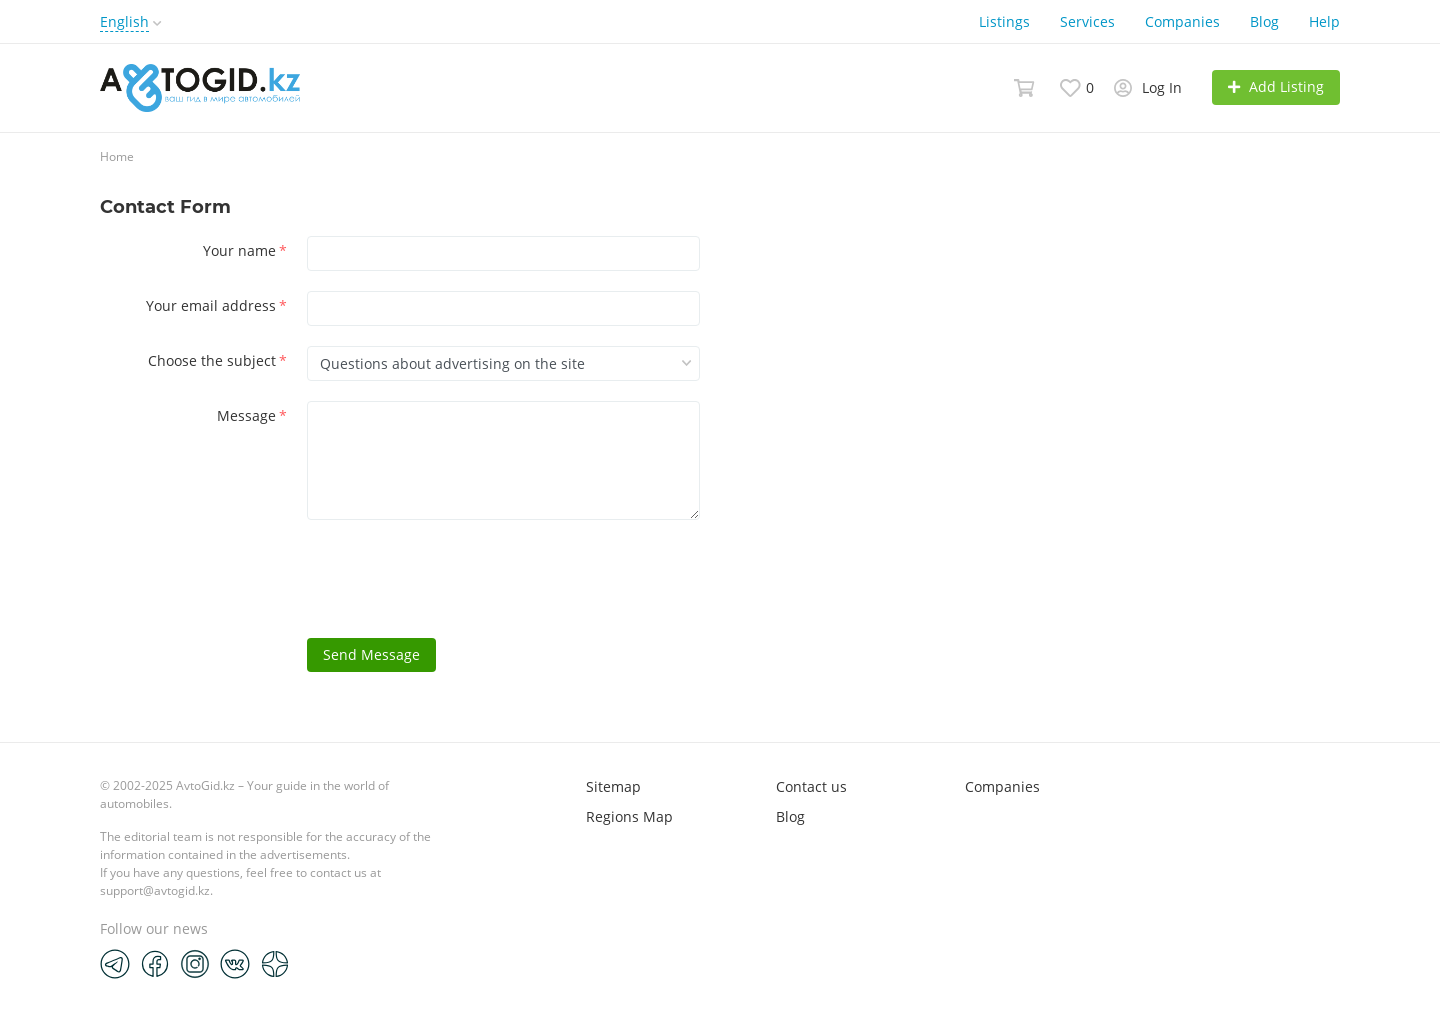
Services (1087, 21)
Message (252, 415)
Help (1324, 21)
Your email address (216, 305)
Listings (1004, 21)
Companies (1182, 21)
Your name (245, 250)
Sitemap (613, 786)
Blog (1264, 21)
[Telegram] (115, 963)
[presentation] (459, 579)
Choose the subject (217, 360)
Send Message (371, 654)
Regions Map (629, 816)
